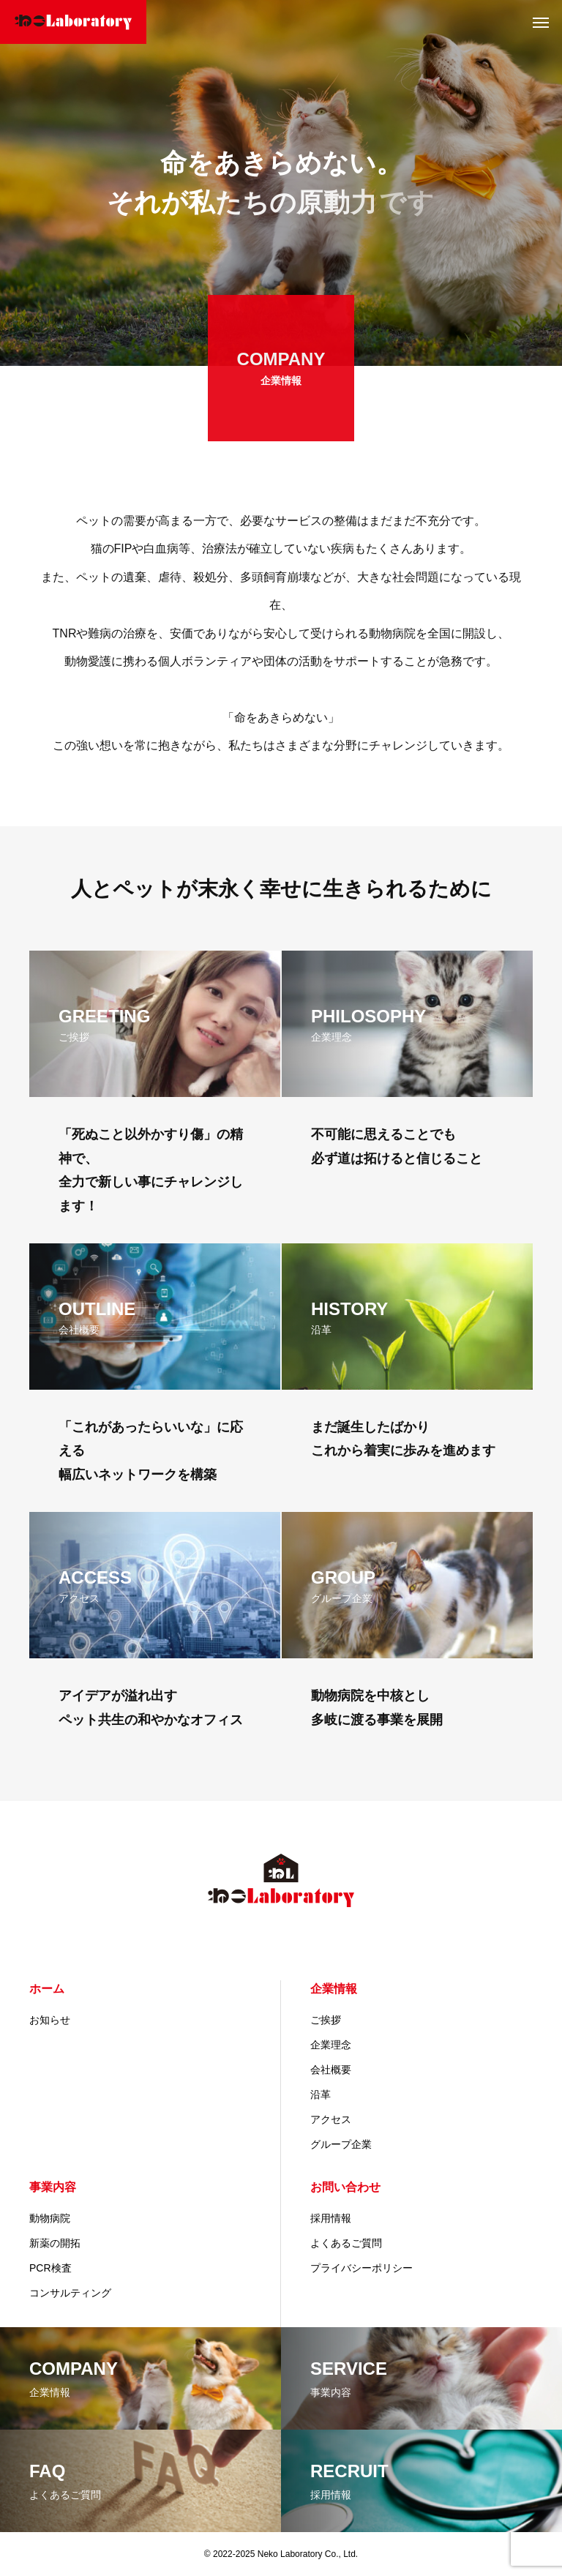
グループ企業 (341, 2144)
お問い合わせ (345, 2187)
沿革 (320, 2094)
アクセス (330, 2119)
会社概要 (330, 2069)
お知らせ (49, 2020)
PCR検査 (50, 2268)
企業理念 (330, 2045)
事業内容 (52, 2187)
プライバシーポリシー (361, 2268)
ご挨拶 (325, 2020)
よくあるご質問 (346, 2243)
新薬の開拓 (54, 2243)
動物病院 (49, 2218)
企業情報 (333, 1988)
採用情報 (330, 2218)
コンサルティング (70, 2293)
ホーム (46, 1988)
